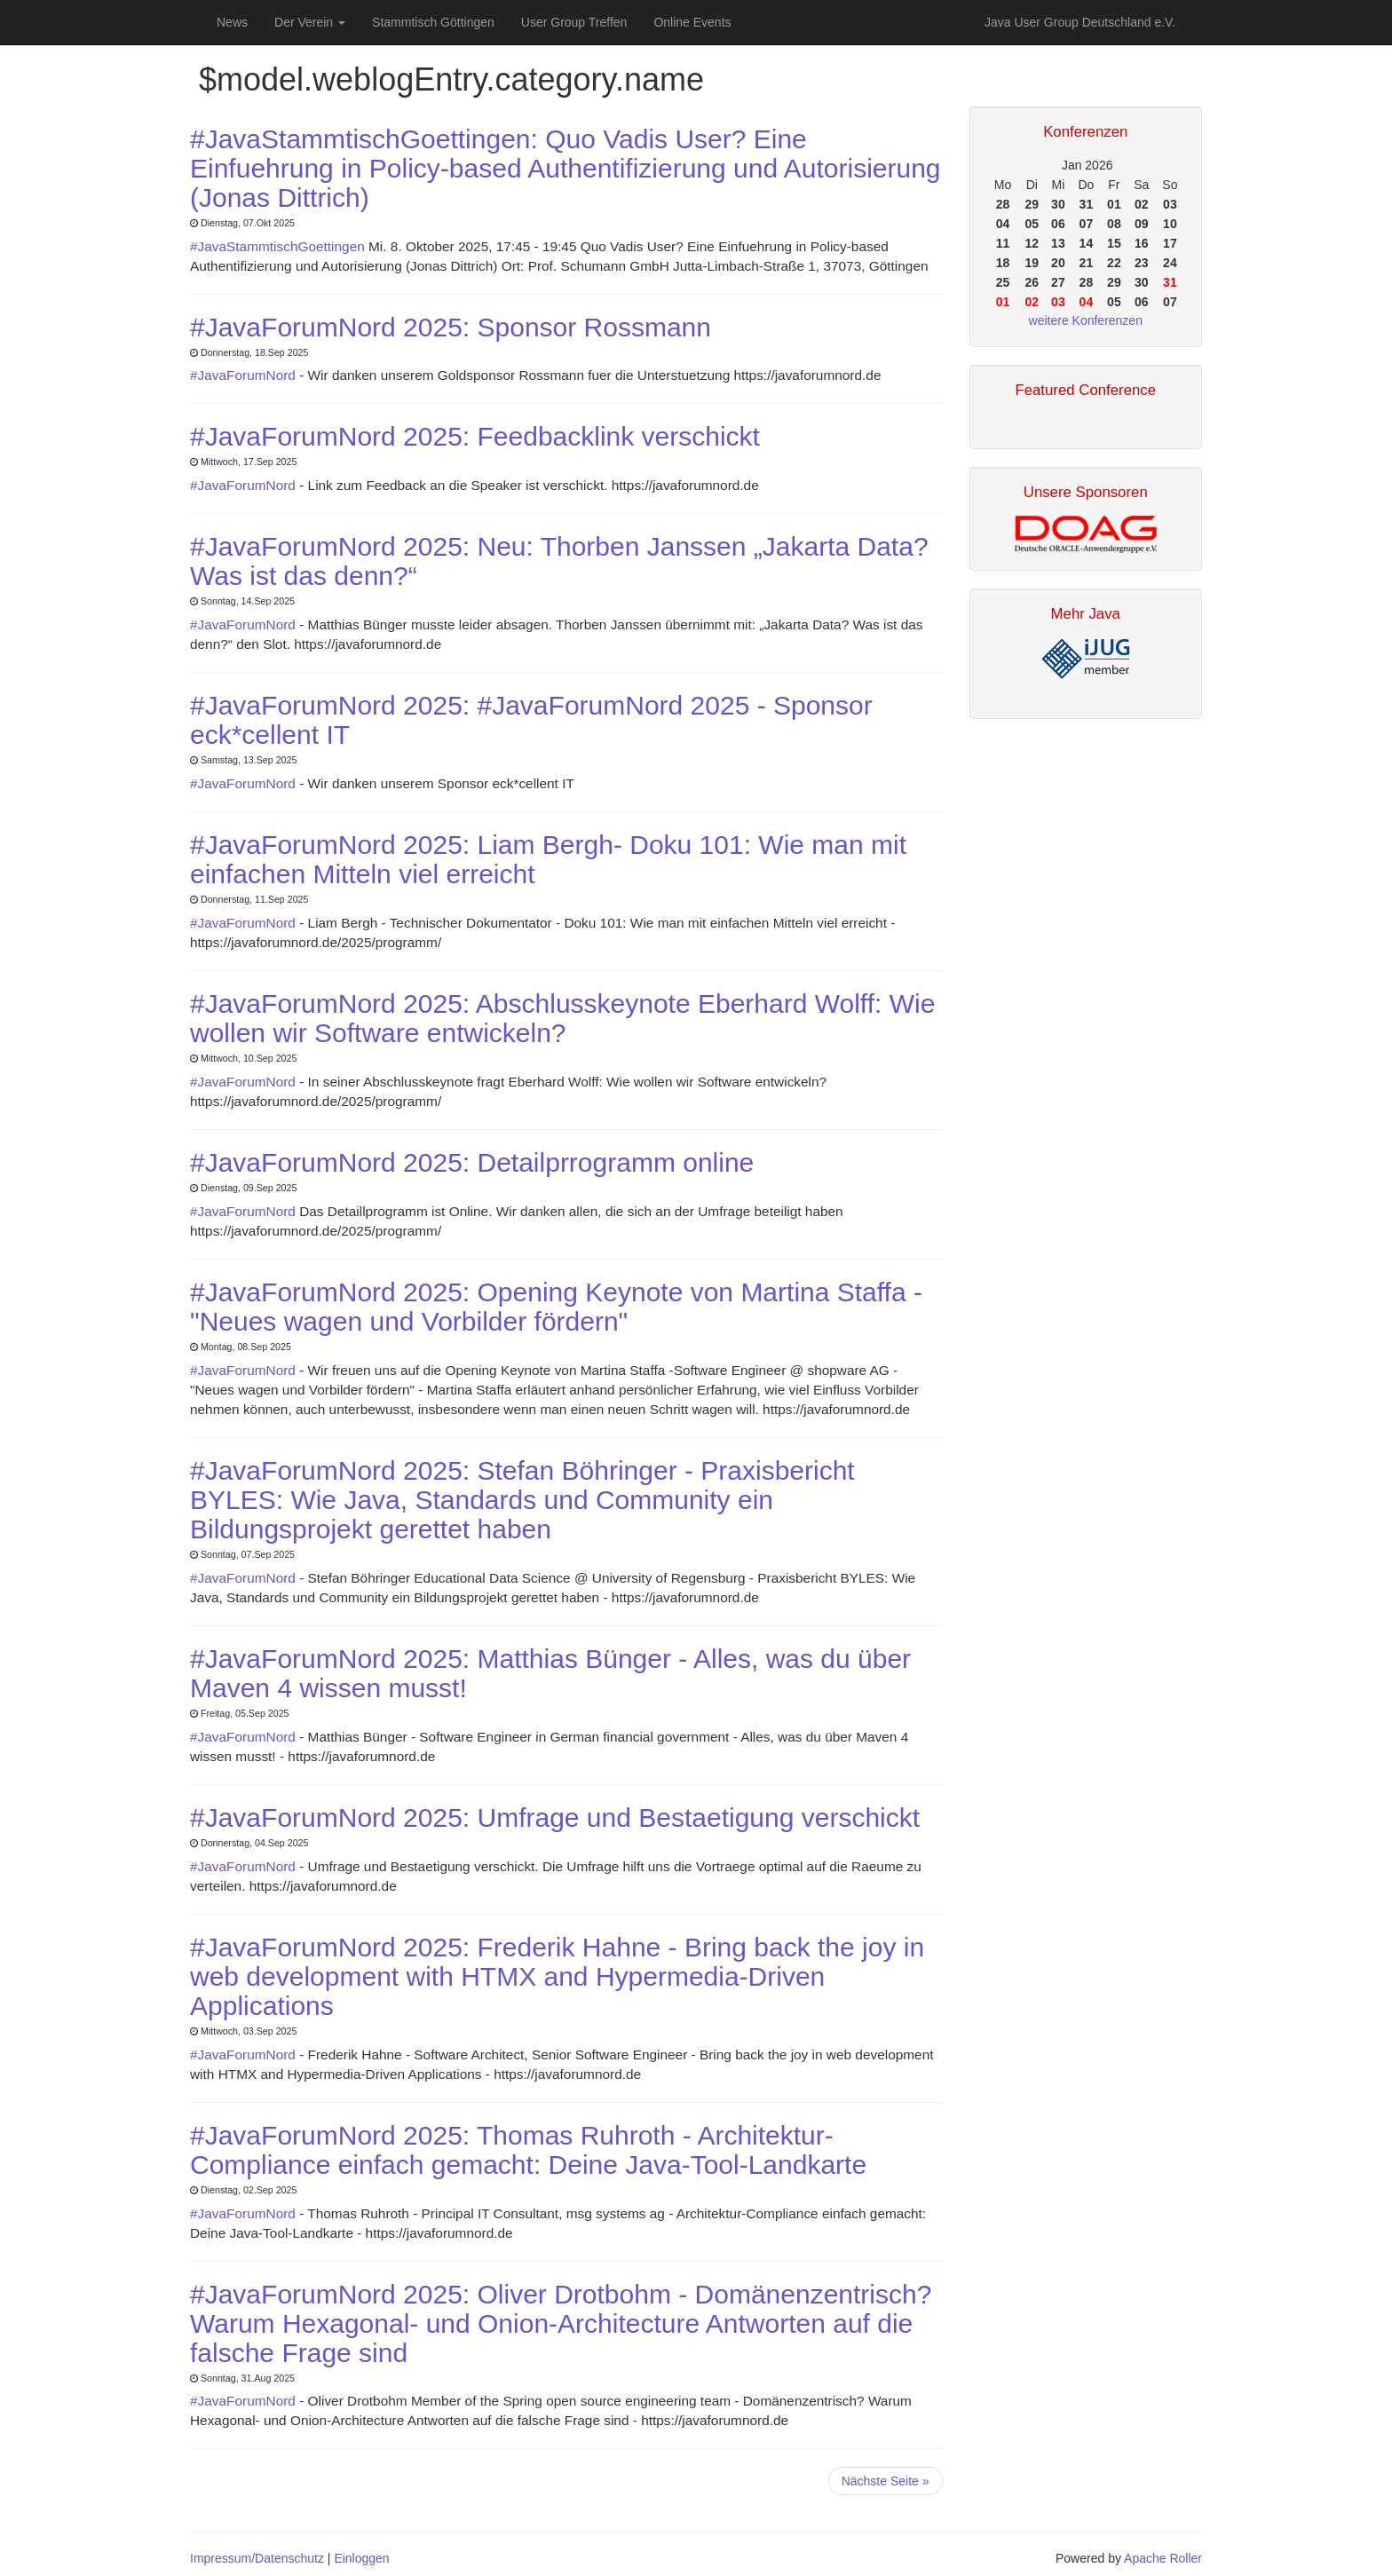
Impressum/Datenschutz (257, 2558)
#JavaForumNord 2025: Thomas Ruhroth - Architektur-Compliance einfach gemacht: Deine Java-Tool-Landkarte (528, 2150)
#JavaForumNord (244, 375)
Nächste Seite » (885, 2481)
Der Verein (309, 22)
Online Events (692, 22)
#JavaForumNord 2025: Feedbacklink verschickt (475, 436)
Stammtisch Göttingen (433, 22)
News (232, 22)
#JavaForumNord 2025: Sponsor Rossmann (450, 327)
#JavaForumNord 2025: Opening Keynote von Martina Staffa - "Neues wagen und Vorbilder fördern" (556, 1306)
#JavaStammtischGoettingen (279, 246)
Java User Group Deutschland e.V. (1080, 22)
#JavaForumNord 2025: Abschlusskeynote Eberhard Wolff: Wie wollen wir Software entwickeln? (562, 1018)
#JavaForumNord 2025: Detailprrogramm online (472, 1162)
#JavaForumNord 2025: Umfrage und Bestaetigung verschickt (555, 1817)
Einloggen (361, 2558)
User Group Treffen (574, 22)
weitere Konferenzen (1086, 320)
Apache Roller (1163, 2558)
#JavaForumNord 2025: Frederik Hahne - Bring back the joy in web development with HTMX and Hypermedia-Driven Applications (557, 1976)
